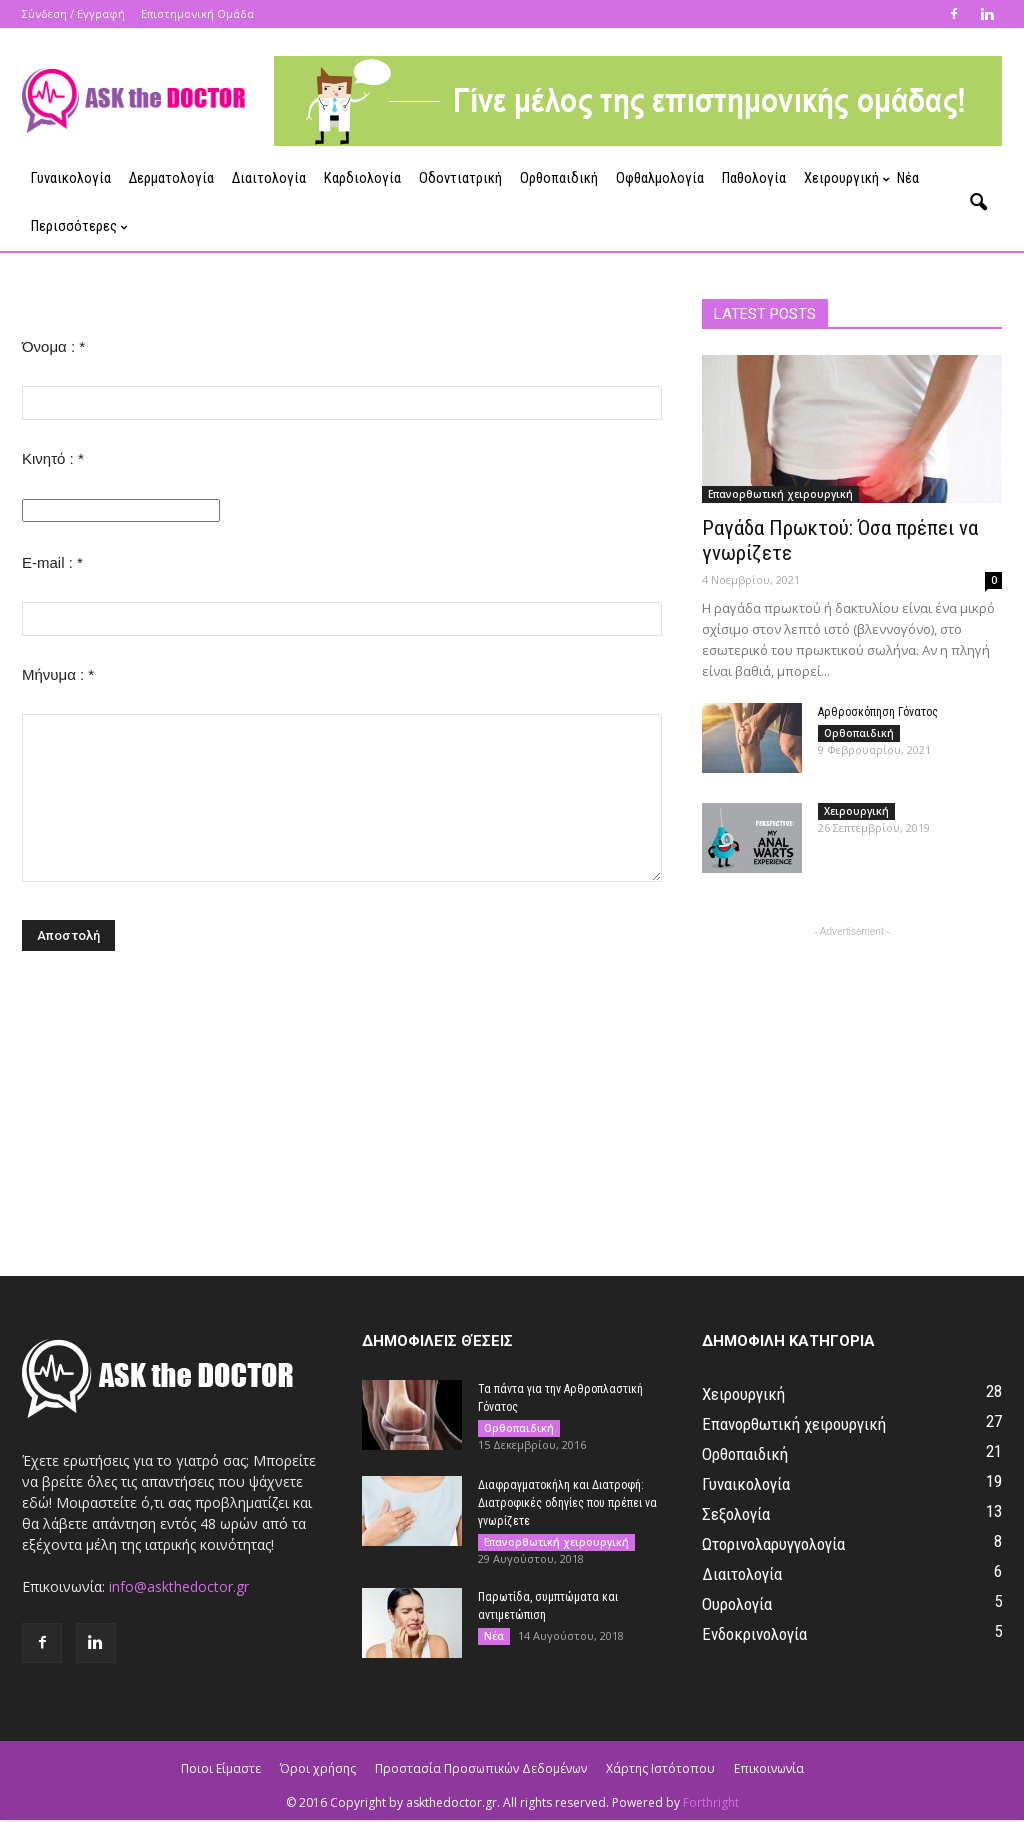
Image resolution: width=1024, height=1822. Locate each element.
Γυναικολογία (71, 178)
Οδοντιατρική (460, 178)
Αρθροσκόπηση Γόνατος (878, 712)
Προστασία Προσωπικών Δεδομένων (481, 1768)
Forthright (711, 1802)
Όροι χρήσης (318, 1768)
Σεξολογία (736, 1514)
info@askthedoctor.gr (179, 1586)
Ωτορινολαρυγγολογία (773, 1544)
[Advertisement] (852, 1067)
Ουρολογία (737, 1604)
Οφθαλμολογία (660, 178)
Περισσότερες (78, 226)
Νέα (908, 178)
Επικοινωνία (769, 1768)
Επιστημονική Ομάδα (197, 13)
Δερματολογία (171, 178)
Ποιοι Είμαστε (221, 1768)
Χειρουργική (846, 178)
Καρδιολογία (362, 178)
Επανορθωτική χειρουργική (780, 494)
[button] (978, 203)
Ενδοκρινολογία (754, 1634)
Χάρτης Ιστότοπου (660, 1768)
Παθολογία (754, 178)
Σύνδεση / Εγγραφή (73, 13)
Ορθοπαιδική (559, 178)
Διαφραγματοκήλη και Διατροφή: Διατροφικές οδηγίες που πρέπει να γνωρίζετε (567, 1503)
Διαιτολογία (269, 178)
